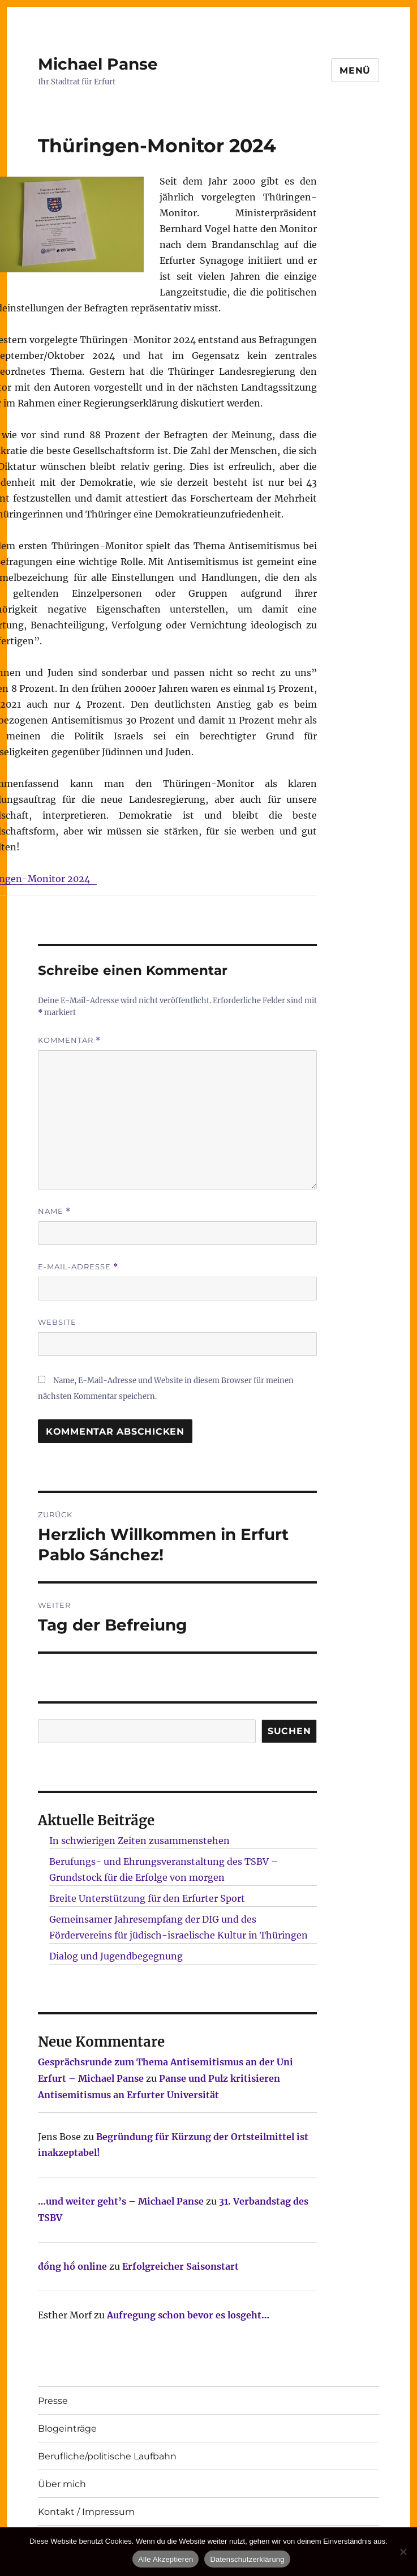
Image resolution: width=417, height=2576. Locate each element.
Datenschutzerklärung (247, 2559)
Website (57, 1321)
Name (54, 1211)
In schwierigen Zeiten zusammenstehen (139, 1840)
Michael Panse (98, 64)
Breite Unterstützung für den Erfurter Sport (147, 1898)
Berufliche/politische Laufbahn (107, 2456)
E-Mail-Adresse (78, 1267)
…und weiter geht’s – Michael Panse (121, 2201)
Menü (355, 70)
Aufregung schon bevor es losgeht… (188, 2315)
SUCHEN (289, 1731)
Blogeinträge (67, 2428)
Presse (53, 2400)
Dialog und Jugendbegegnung (116, 1956)
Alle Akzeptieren (165, 2559)
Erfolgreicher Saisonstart (180, 2266)
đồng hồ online (72, 2266)
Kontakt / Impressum (86, 2511)
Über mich (62, 2484)
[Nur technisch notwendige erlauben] (403, 2551)
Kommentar (69, 1040)
